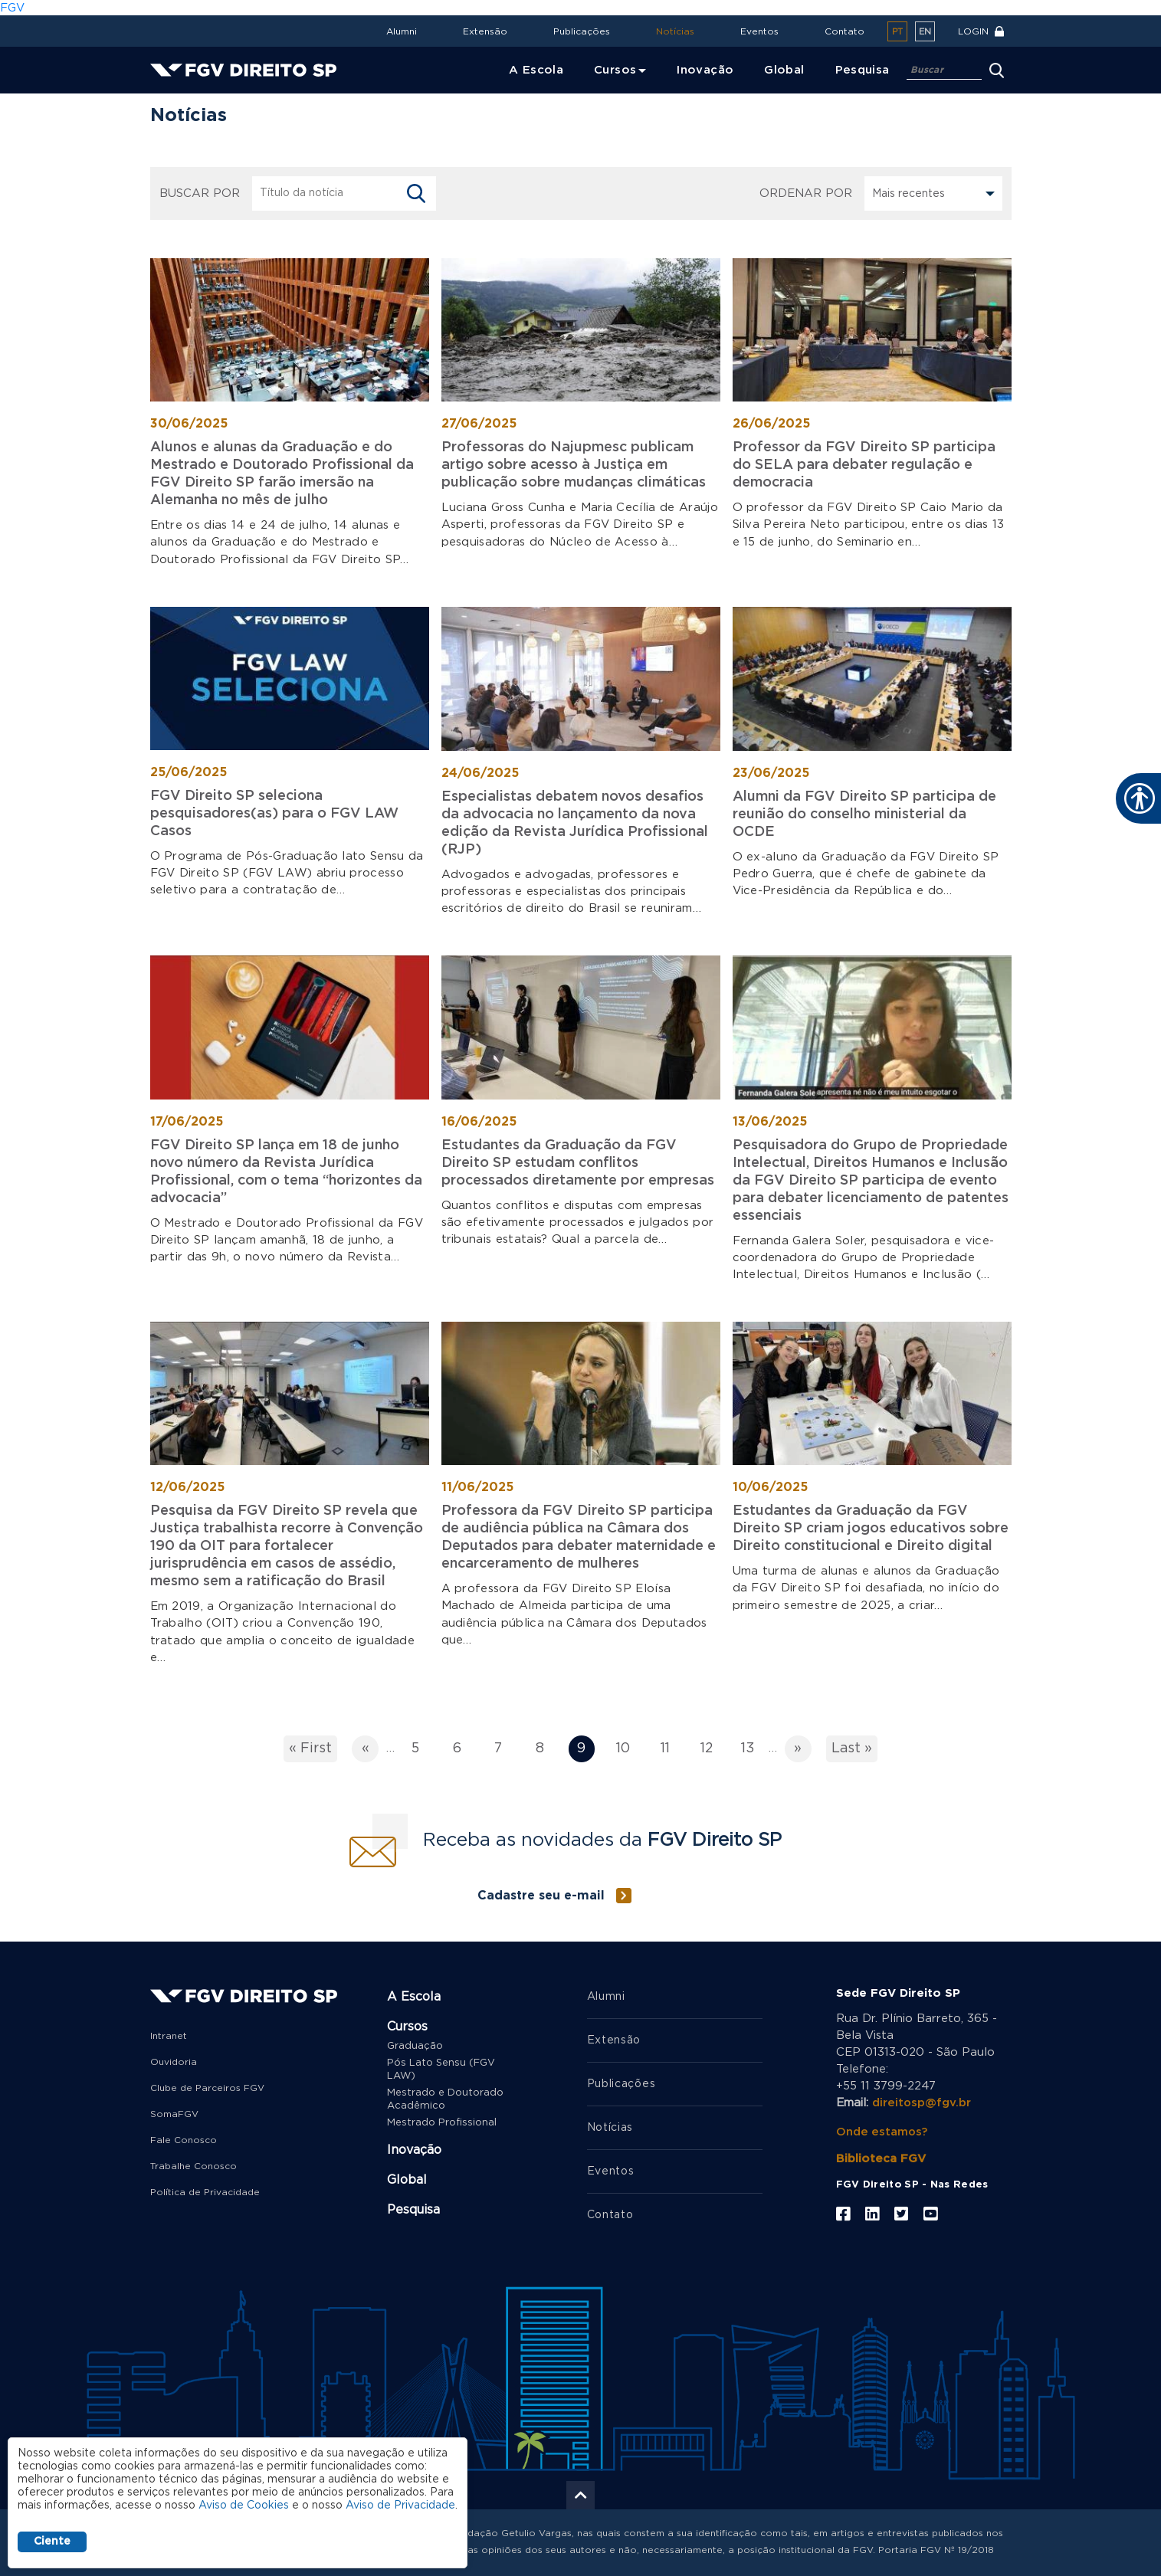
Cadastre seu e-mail (541, 1894)
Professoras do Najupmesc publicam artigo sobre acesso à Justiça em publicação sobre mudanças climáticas (573, 465)
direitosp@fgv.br (922, 2101)
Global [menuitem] (784, 70)
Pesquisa (413, 2208)
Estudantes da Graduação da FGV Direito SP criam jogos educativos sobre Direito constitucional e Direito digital (870, 1527)
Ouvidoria (173, 2060)
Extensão (485, 31)
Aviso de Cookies (243, 2505)
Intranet (168, 2034)
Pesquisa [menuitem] (862, 70)
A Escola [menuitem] (536, 70)
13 (753, 1750)
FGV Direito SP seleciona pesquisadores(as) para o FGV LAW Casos (274, 812)
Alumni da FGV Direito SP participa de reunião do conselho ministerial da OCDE (864, 813)
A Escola (414, 1995)
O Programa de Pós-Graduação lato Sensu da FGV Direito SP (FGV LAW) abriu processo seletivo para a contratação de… (287, 872)
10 (626, 1750)
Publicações (581, 31)
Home (170, 104)
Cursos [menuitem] (615, 70)
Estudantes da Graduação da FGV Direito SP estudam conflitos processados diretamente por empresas (577, 1162)
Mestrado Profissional (442, 2121)
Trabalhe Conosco (193, 2164)
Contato (844, 31)
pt (897, 32)
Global (407, 2178)
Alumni (401, 31)
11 (670, 1750)
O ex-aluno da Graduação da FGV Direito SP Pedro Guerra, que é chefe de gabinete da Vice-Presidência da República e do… (866, 873)
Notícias (675, 31)
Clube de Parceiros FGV (207, 2086)
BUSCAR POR (199, 193)
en (925, 32)
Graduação (415, 2045)
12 (711, 1750)
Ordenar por (805, 193)
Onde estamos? (882, 2130)
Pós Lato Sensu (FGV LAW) (441, 2068)
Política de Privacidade (205, 2190)
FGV (12, 8)
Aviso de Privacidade (400, 2505)
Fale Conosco (183, 2138)
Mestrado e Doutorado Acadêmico (445, 2097)
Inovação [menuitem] (705, 70)
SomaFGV (174, 2112)
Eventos (759, 31)
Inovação (414, 2148)
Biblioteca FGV (881, 2157)
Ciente (52, 2541)
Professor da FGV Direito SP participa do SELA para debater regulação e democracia (864, 465)
